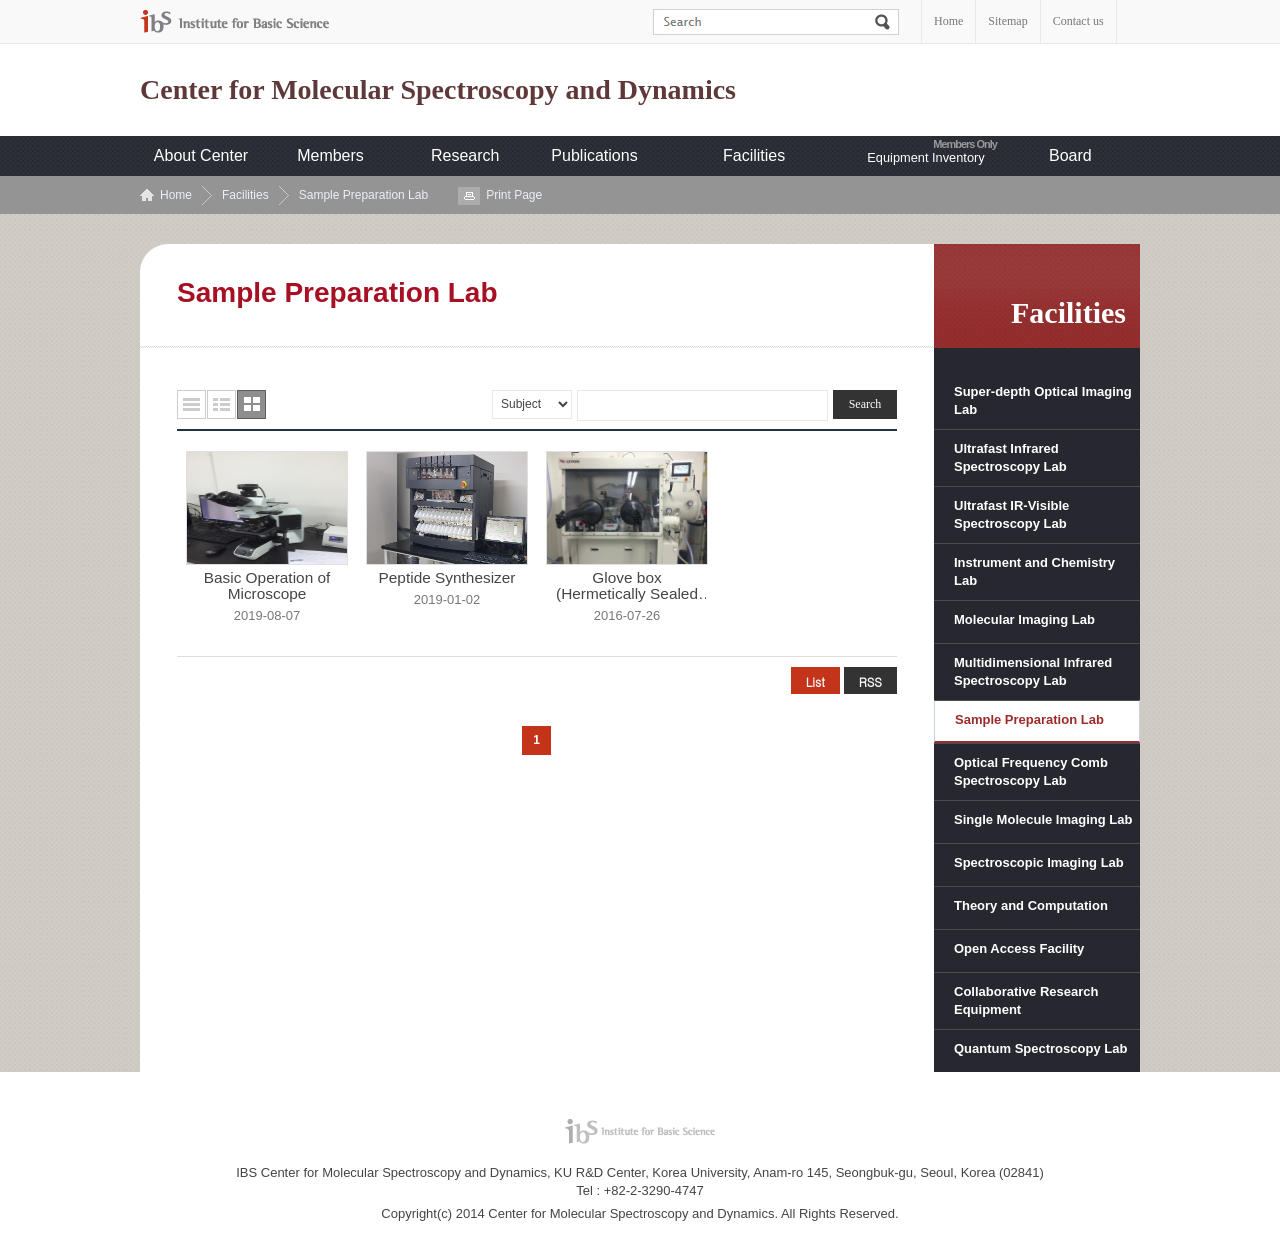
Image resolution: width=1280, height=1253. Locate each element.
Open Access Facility (1019, 948)
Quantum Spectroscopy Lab (1040, 1048)
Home (948, 21)
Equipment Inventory (925, 157)
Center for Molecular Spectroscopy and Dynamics (438, 90)
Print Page (514, 195)
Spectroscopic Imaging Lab (1039, 862)
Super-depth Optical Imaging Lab (1043, 400)
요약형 (221, 404)
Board (1070, 155)
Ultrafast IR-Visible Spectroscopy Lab (1011, 514)
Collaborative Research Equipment (1026, 1000)
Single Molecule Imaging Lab (1043, 819)
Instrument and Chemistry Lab (1034, 571)
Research (465, 155)
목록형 (191, 404)
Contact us (1078, 21)
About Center (201, 155)
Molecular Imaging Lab (1024, 619)
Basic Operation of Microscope (267, 586)
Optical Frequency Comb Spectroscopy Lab (1031, 771)
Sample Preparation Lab (363, 195)
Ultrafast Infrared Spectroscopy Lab (1010, 457)
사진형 (251, 404)
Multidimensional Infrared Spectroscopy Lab (1033, 671)
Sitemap (1007, 21)
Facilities (754, 155)
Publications (594, 155)
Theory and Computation (1031, 905)
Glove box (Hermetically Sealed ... (627, 586)
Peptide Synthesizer (447, 578)
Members (330, 155)
